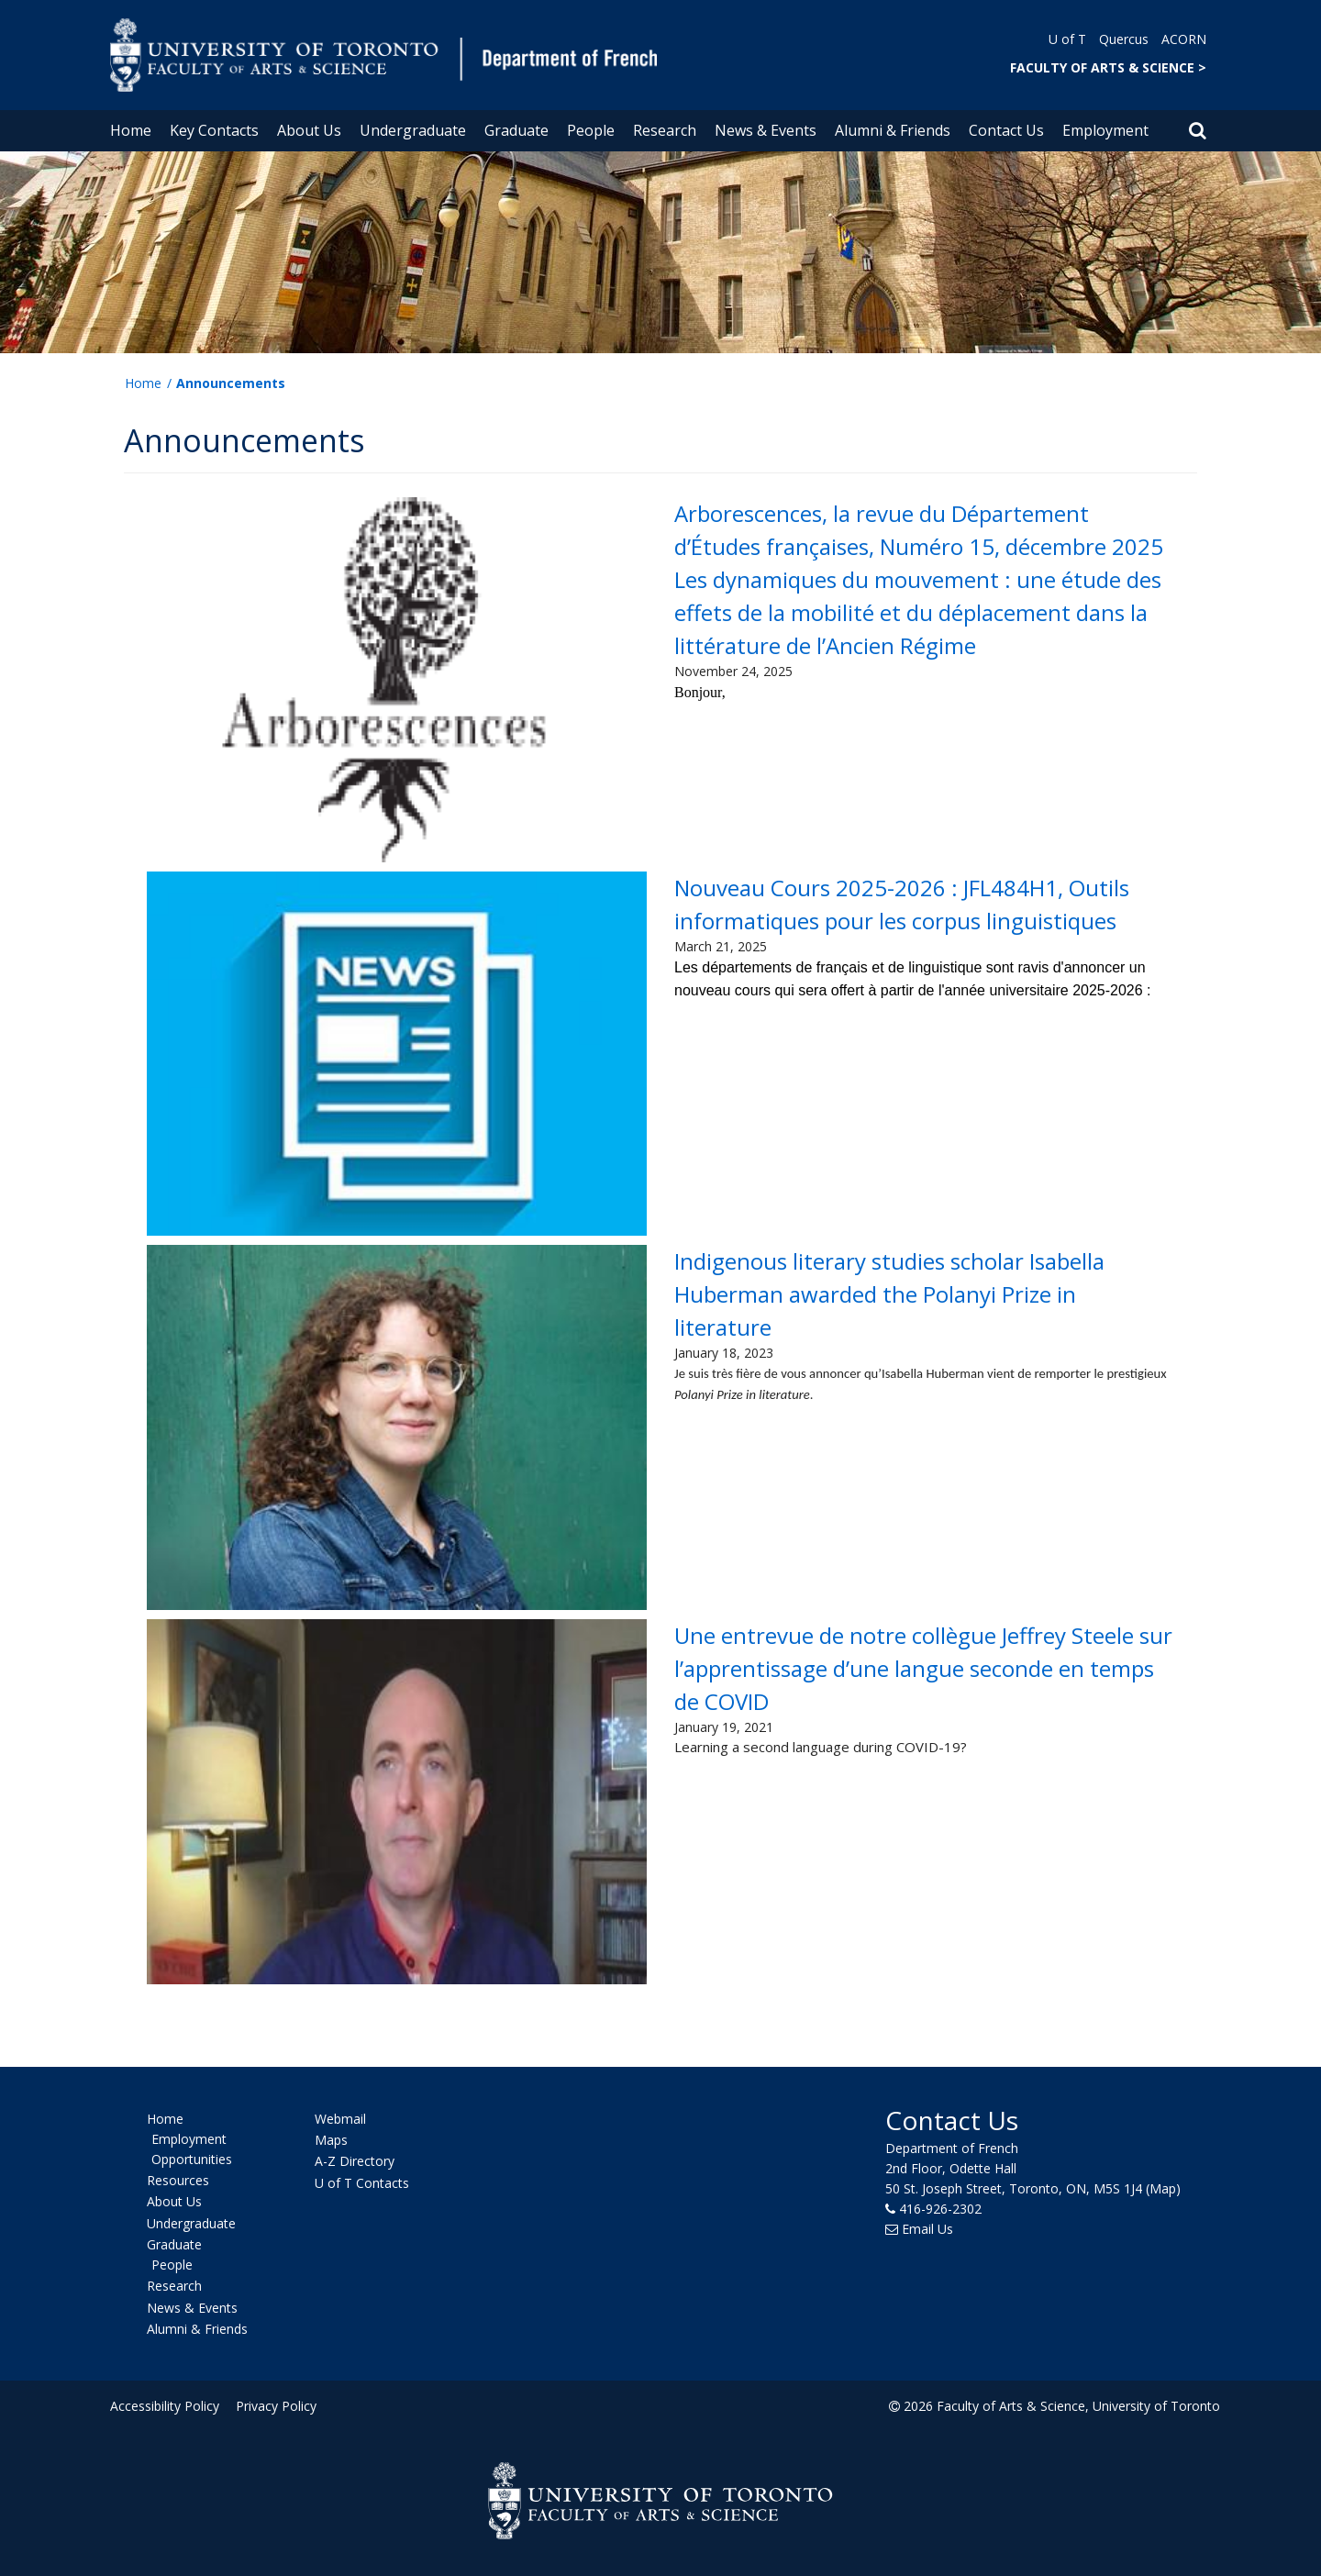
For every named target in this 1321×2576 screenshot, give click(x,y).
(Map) (1163, 2188)
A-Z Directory (354, 2162)
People (591, 130)
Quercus (1124, 39)
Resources (178, 2180)
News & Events (765, 130)
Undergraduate (413, 130)
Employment (1105, 130)
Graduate (516, 130)
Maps (331, 2140)
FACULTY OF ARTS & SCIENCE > (1108, 67)
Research (664, 130)
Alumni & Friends (892, 130)
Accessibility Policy (164, 2406)
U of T (1067, 39)
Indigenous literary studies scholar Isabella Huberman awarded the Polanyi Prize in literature (889, 1294)
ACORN (1183, 39)
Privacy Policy (272, 2406)
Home (130, 130)
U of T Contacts (362, 2183)
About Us (309, 130)
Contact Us (1006, 130)
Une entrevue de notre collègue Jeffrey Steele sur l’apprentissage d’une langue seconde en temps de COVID (923, 1668)
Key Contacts (214, 130)
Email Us (927, 2228)
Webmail (340, 2118)
